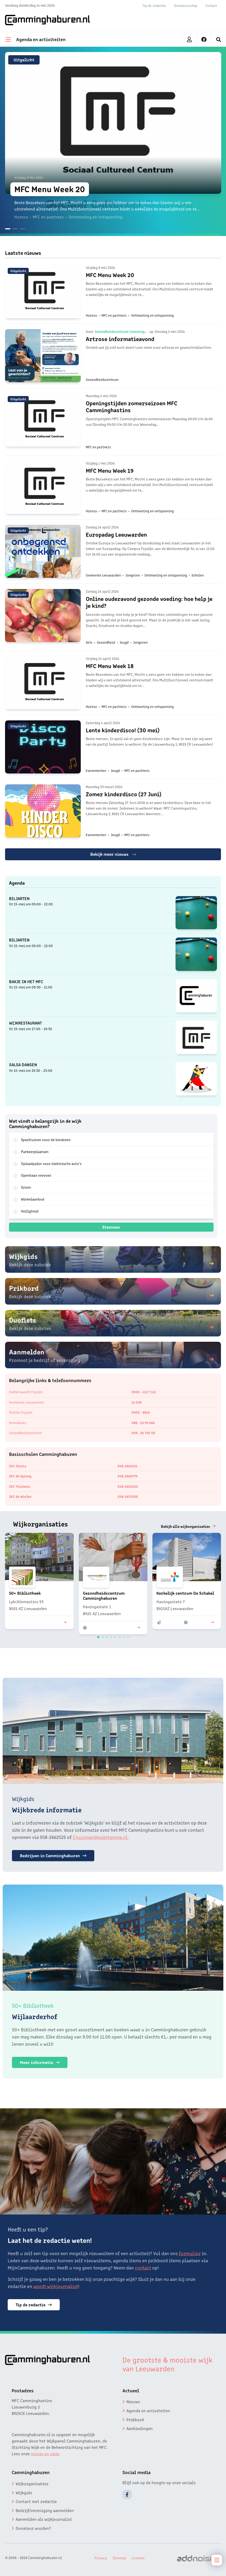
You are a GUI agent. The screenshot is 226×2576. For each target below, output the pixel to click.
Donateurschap (185, 5)
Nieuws (133, 2401)
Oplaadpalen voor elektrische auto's (47, 1164)
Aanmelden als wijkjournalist (44, 2519)
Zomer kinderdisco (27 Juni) (123, 793)
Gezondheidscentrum (25, 1432)
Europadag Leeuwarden (116, 534)
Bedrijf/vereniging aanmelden (45, 2510)
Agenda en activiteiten (148, 2410)
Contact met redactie (36, 2501)
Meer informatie (39, 2062)
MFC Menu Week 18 (110, 665)
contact (143, 2267)
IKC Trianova (19, 1486)
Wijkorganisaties (32, 2483)
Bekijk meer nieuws (113, 854)
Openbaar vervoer (32, 1175)
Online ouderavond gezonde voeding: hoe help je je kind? (149, 601)
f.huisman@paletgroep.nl (100, 1836)
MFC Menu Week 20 (49, 188)
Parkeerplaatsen (31, 1152)
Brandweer (18, 1422)
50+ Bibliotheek (25, 1593)
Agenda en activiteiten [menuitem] (36, 39)
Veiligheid (26, 1211)
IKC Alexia (17, 1465)
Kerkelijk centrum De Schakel (185, 1593)
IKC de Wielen (20, 1496)
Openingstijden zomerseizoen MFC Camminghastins (131, 406)
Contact (211, 5)
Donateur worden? (33, 2528)
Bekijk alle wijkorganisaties (188, 1526)
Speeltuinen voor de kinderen (42, 1140)
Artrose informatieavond (120, 338)
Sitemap (119, 2558)
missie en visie (45, 2453)
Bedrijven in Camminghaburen (53, 1855)
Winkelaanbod (28, 1199)
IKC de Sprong (20, 1475)
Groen (22, 1187)
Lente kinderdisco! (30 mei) (123, 729)
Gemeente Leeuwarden (26, 1402)
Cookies (137, 2558)
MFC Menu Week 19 (110, 470)
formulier (190, 2253)
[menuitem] (218, 39)
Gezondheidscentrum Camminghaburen (121, 331)
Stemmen (111, 1227)
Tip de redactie (154, 5)
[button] (7, 228)
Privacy (101, 2558)
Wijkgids (24, 2492)
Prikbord (135, 2419)
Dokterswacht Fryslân (26, 1391)
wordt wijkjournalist (55, 2285)
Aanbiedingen (139, 2428)
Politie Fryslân (20, 1412)
